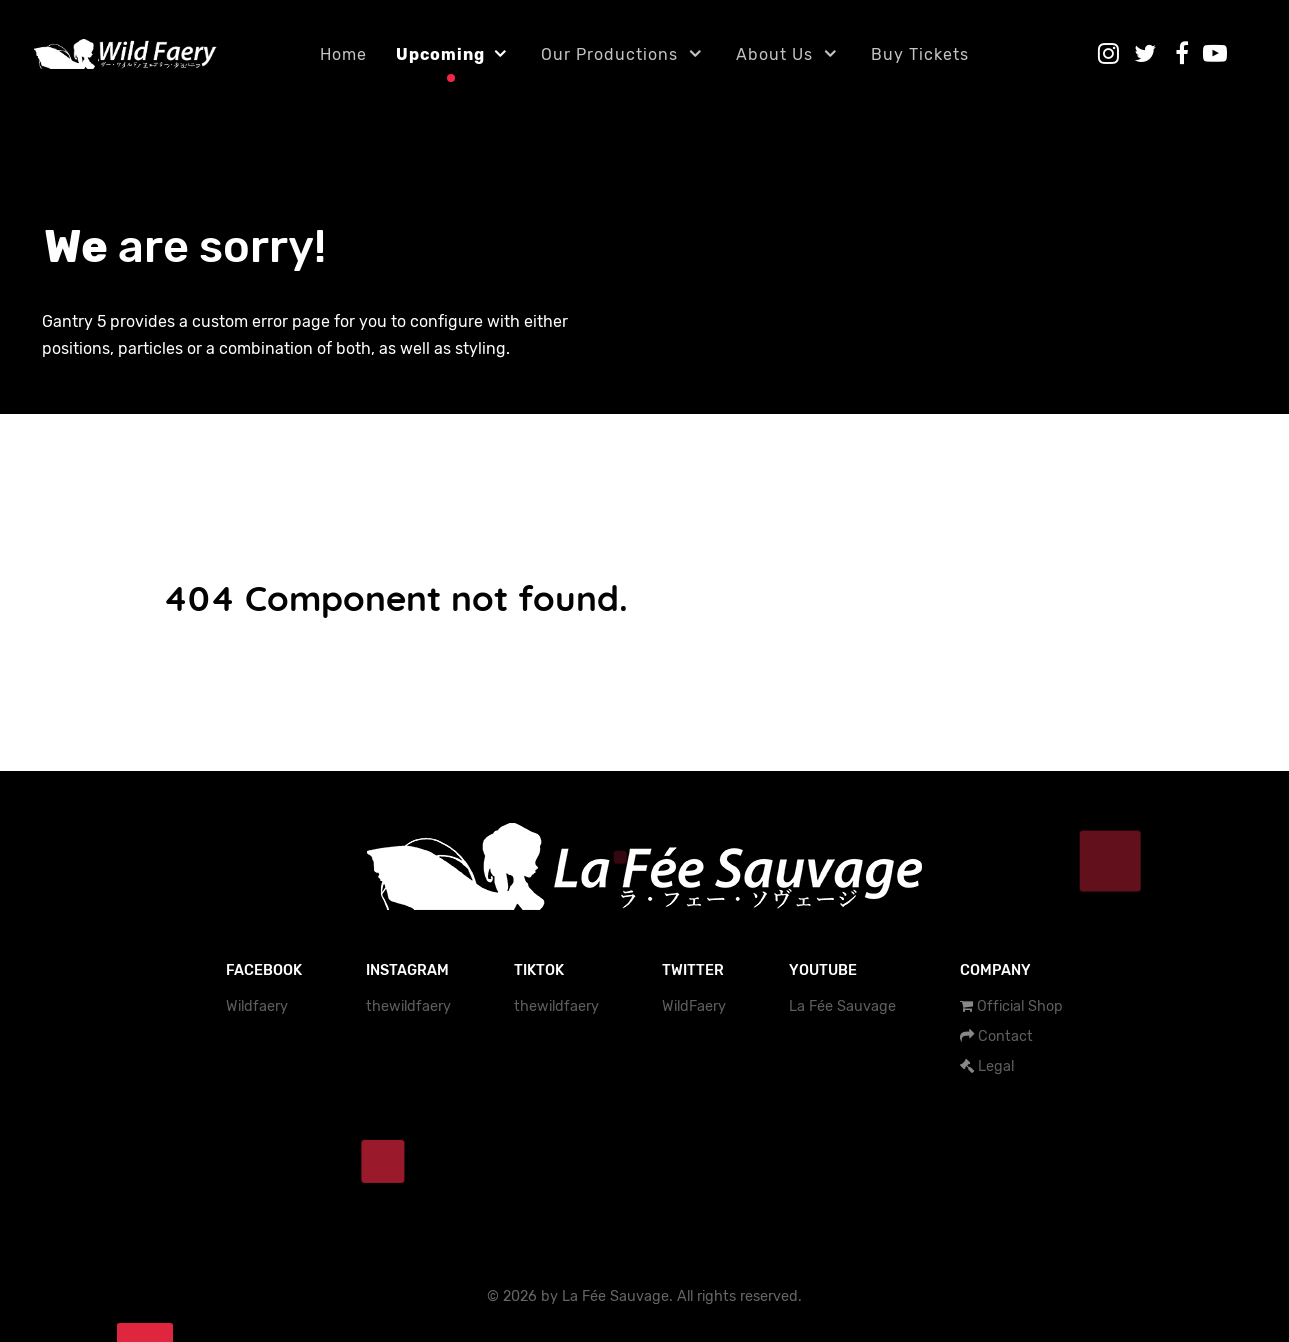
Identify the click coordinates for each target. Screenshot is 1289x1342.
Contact (1005, 1036)
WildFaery (694, 1006)
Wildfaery (257, 1006)
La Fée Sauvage (842, 1006)
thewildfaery (408, 1006)
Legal (996, 1066)
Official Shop (1020, 1006)
